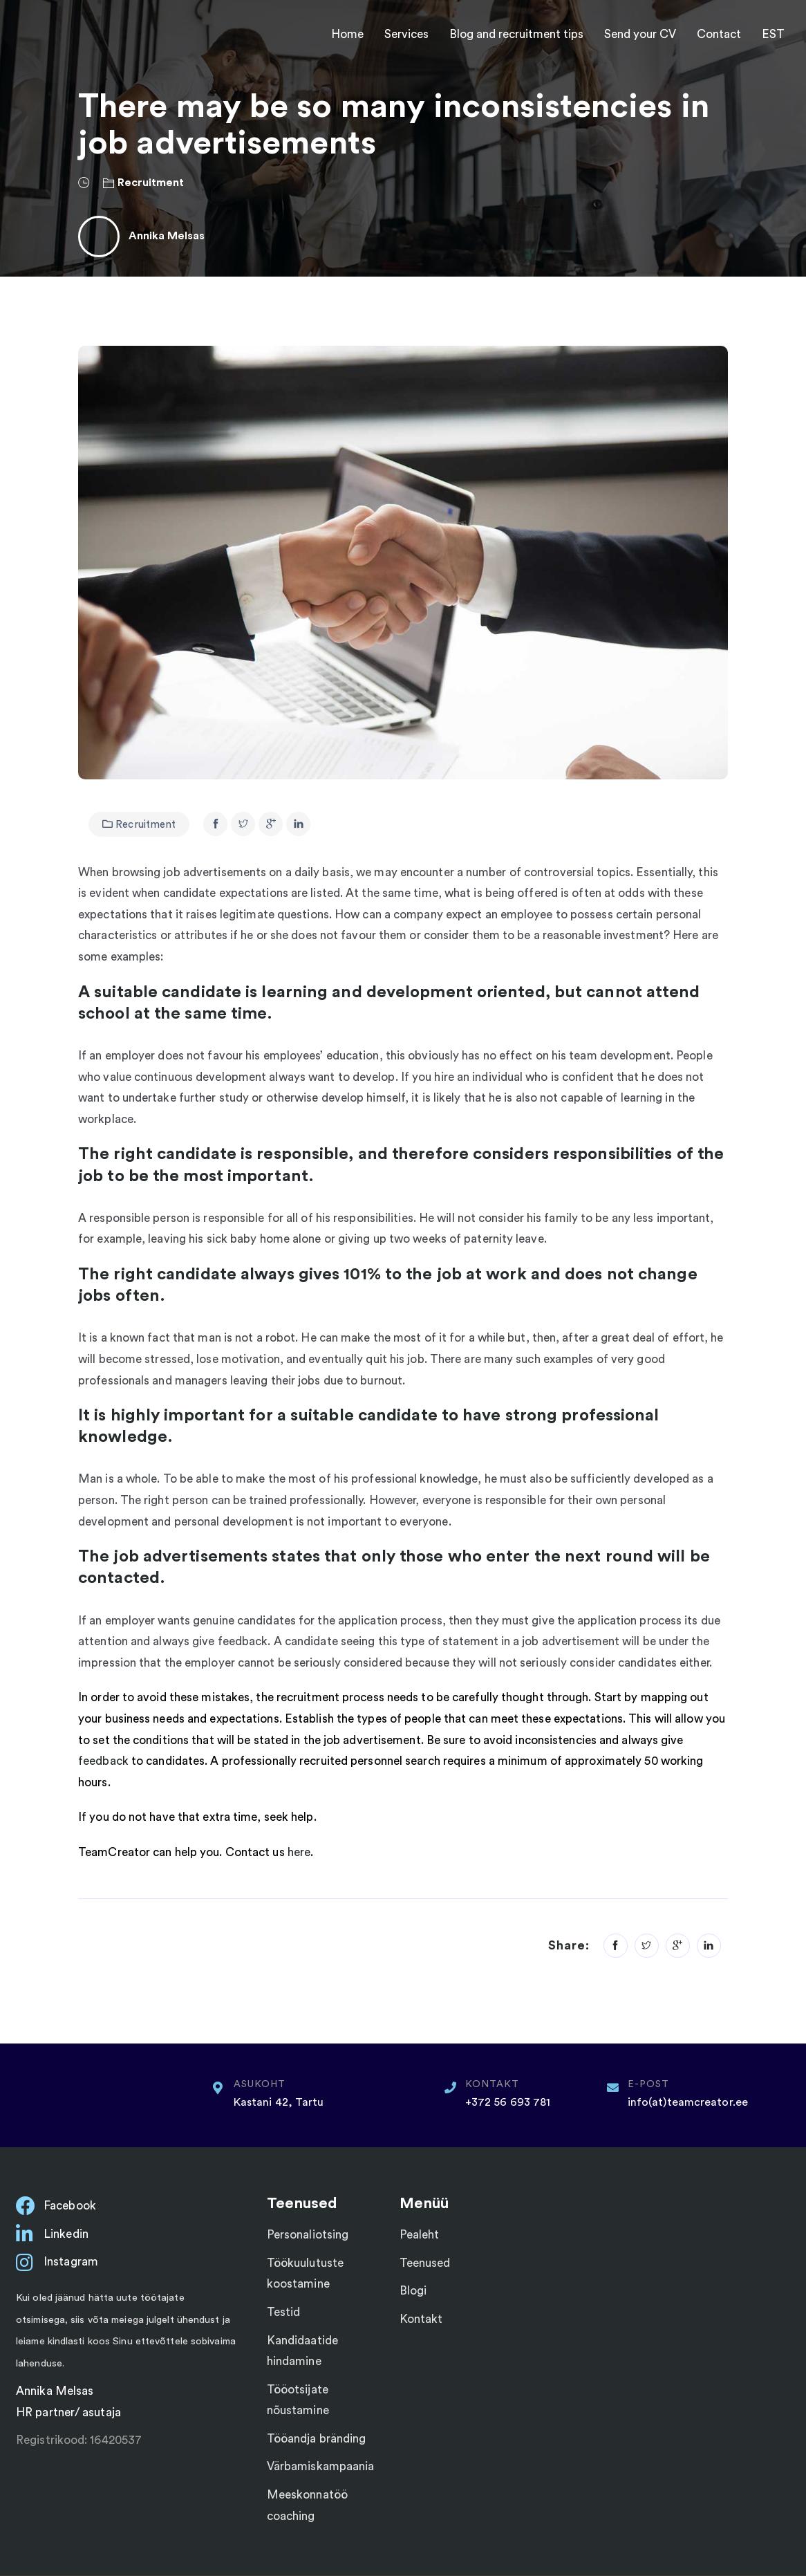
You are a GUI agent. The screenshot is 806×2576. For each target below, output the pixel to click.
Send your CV (640, 34)
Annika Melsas (167, 235)
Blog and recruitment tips (516, 34)
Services (406, 34)
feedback (104, 1761)
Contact (719, 34)
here (299, 1852)
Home (347, 34)
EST (773, 34)
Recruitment (151, 182)
